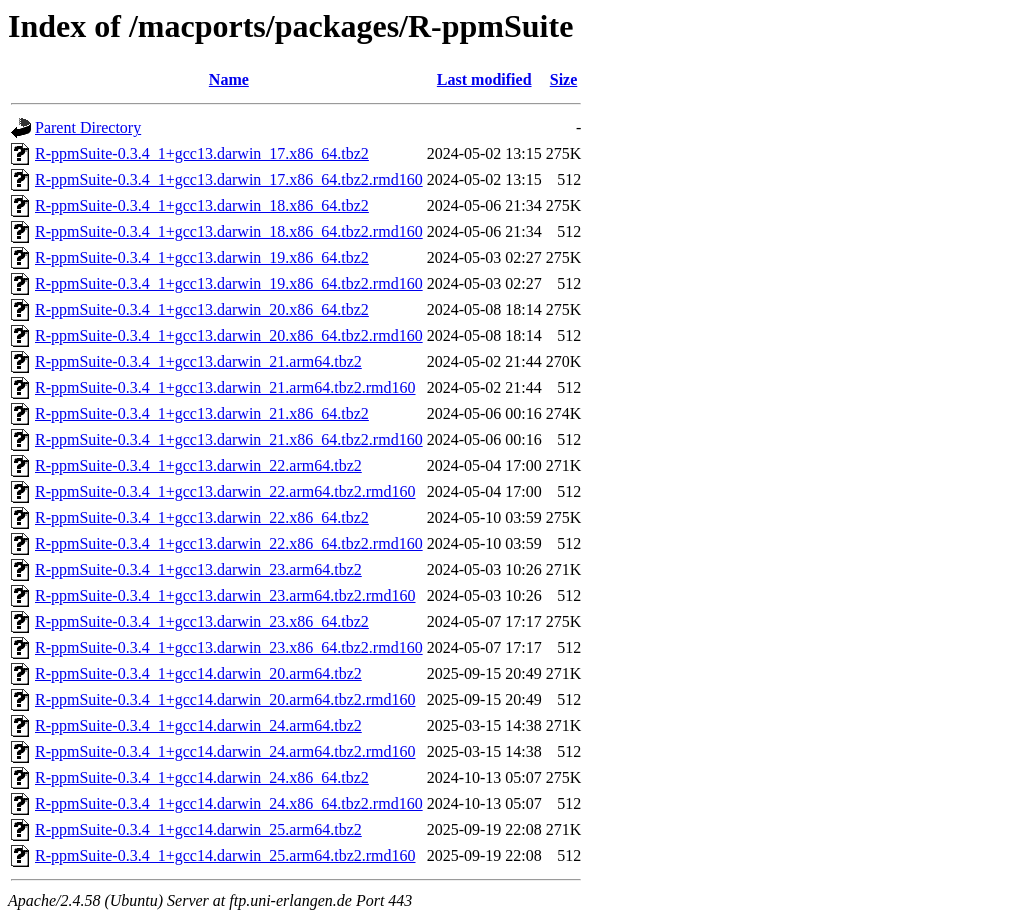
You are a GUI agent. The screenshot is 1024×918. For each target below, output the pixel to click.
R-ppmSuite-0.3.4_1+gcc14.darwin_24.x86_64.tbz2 (202, 777)
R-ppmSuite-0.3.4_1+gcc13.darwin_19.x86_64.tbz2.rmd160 (229, 283)
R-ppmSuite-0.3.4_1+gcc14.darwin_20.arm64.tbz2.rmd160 (225, 699)
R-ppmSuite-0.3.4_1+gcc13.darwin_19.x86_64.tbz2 (202, 257)
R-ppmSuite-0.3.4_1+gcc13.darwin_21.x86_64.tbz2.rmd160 (229, 439)
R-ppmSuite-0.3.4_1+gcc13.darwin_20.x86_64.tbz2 (202, 309)
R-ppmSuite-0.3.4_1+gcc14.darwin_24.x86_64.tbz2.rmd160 (229, 803)
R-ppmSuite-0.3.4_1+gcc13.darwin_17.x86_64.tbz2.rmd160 (229, 179)
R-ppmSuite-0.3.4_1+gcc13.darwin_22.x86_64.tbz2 (202, 517)
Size (564, 79)
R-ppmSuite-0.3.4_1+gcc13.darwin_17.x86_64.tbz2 (202, 153)
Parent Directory (88, 127)
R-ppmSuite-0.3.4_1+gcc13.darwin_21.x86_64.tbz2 (202, 413)
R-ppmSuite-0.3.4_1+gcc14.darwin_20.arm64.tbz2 (198, 673)
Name (229, 79)
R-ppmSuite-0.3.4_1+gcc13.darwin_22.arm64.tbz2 (198, 465)
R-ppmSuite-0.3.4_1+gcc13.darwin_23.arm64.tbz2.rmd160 (225, 595)
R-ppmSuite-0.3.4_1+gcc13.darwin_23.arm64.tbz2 (198, 569)
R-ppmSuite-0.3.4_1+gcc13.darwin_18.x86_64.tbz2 (202, 205)
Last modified (484, 79)
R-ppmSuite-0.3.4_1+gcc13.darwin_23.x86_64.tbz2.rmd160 (229, 647)
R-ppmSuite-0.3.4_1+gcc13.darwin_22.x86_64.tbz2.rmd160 (229, 543)
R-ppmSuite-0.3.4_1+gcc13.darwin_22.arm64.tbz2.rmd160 (225, 491)
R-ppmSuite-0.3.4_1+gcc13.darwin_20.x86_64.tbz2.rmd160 (229, 335)
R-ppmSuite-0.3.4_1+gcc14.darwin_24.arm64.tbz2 (198, 725)
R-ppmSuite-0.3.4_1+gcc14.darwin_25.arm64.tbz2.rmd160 (225, 855)
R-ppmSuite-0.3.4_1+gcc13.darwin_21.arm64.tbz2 (198, 361)
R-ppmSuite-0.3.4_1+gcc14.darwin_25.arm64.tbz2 (198, 829)
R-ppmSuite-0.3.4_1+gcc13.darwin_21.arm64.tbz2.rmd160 (225, 387)
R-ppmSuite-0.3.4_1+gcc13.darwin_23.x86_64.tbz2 (202, 621)
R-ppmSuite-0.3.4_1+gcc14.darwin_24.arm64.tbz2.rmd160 (225, 751)
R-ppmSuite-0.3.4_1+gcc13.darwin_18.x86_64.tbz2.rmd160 (229, 231)
